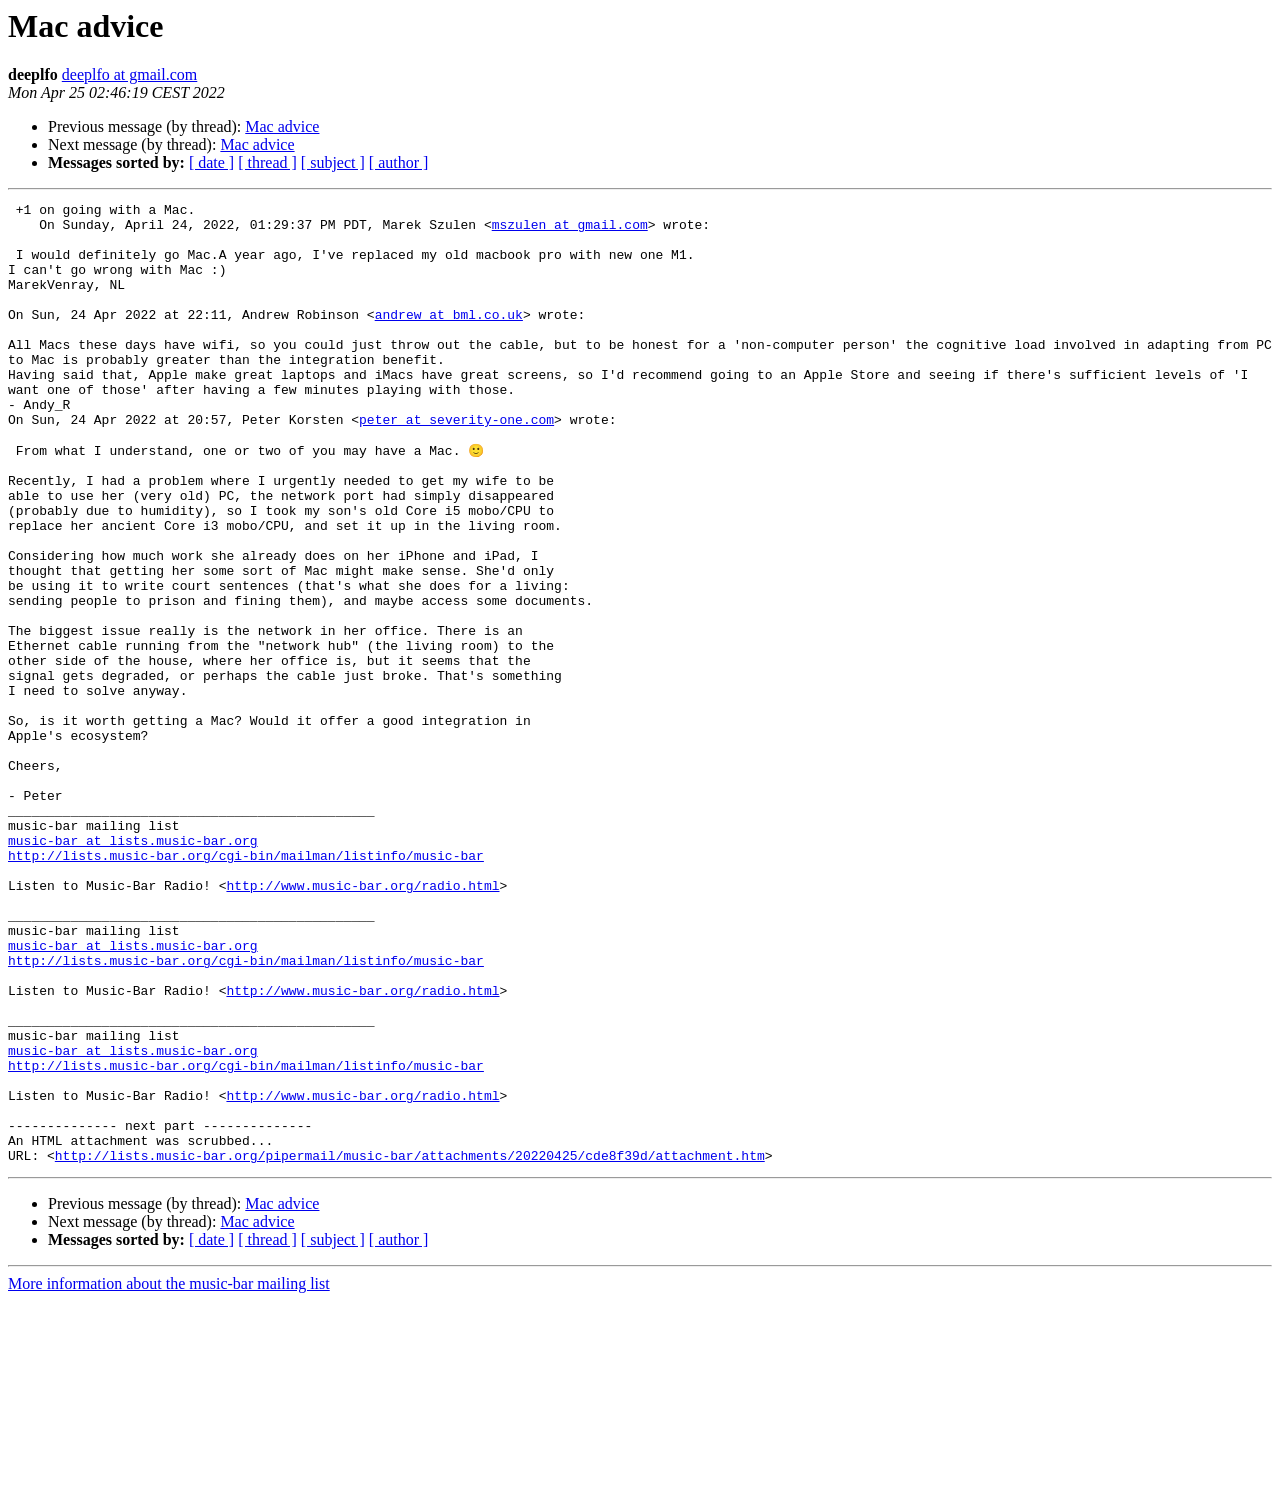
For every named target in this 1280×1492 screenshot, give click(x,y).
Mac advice (282, 126)
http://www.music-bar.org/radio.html (362, 1022)
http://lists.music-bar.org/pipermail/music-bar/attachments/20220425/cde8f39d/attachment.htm (410, 1346)
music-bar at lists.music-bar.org (133, 968)
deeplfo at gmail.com (130, 74)
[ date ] (211, 162)
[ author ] (399, 162)
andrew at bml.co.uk (449, 338)
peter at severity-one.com (456, 464)
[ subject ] (333, 162)
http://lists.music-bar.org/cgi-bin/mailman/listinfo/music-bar (246, 986)
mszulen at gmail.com (570, 230)
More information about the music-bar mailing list (169, 1474)
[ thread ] (267, 162)
